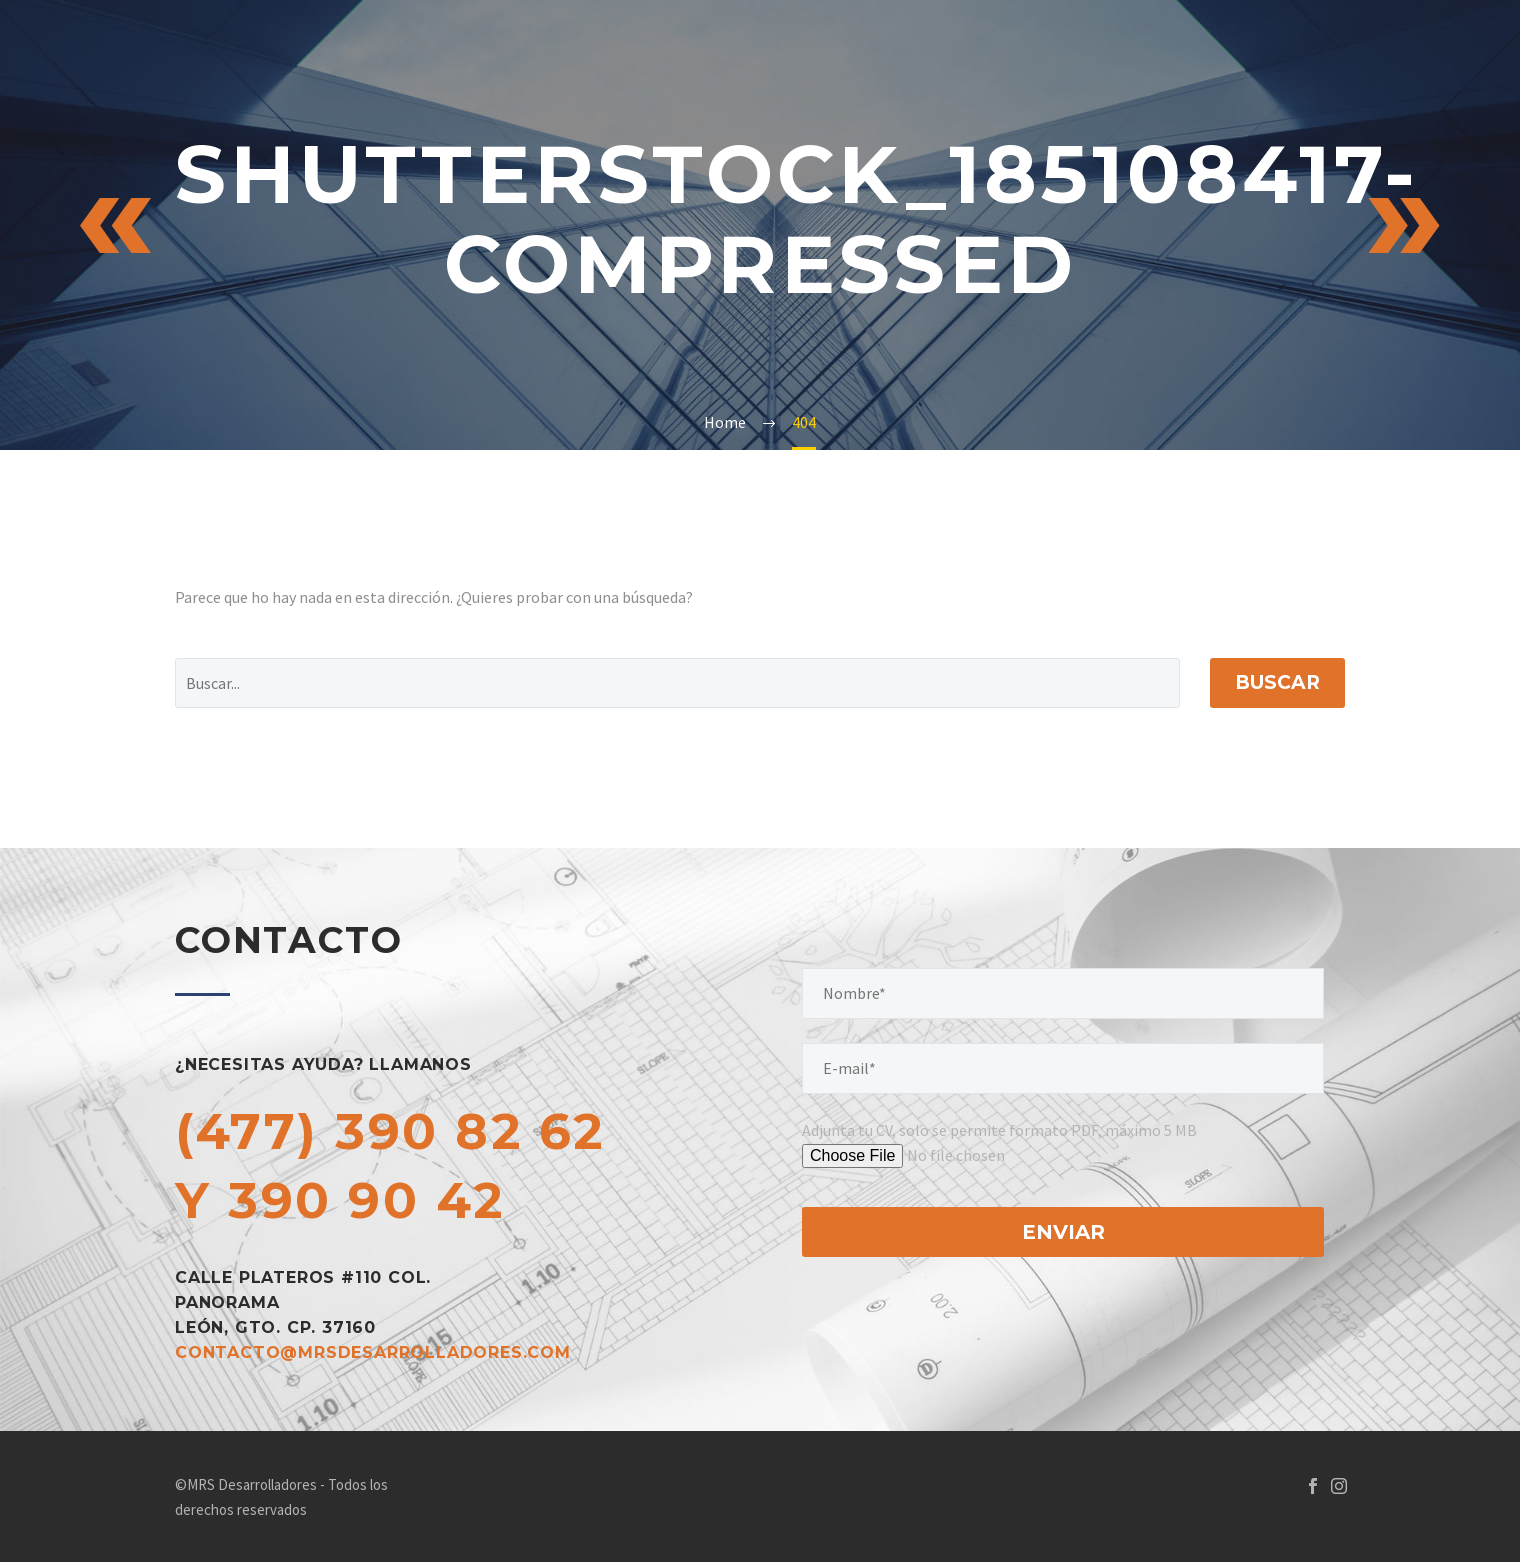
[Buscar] (677, 683)
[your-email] (1063, 1068)
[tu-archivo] (958, 1155)
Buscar (1277, 682)
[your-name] (1063, 993)
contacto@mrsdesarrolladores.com (373, 1352)
